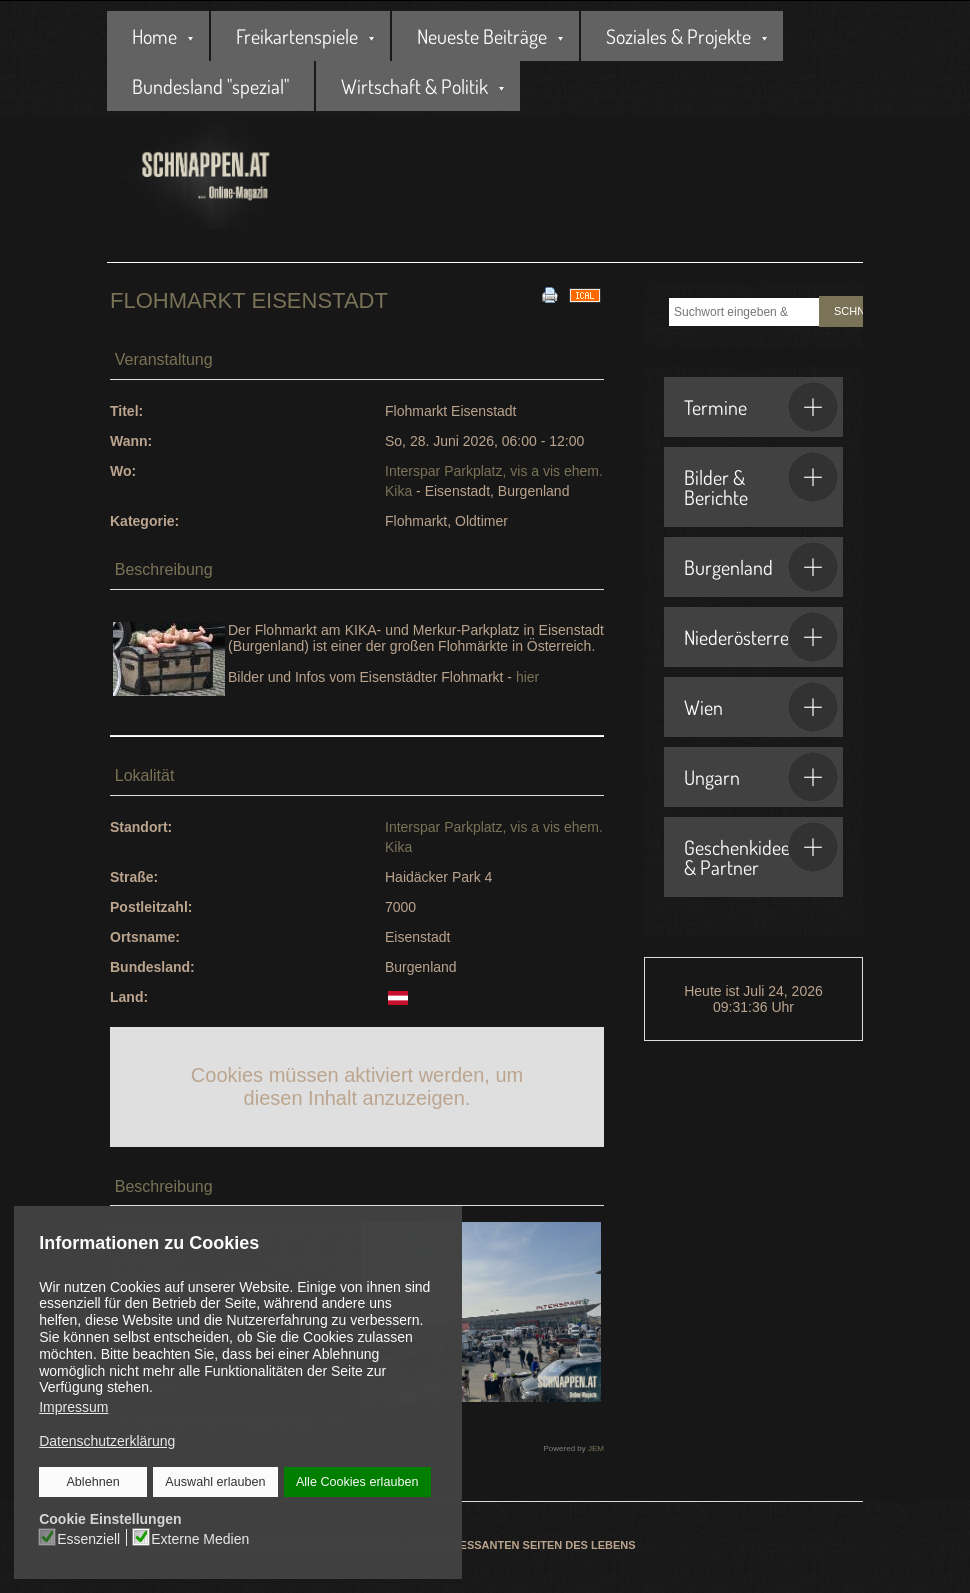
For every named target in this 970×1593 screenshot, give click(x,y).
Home (154, 36)
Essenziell (89, 1538)
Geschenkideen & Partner (761, 851)
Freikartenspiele (297, 36)
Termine (761, 407)
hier (527, 677)
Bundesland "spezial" (210, 86)
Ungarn (761, 777)
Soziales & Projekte (678, 36)
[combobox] (744, 312)
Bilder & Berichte (761, 481)
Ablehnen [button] (93, 1482)
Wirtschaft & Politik (414, 86)
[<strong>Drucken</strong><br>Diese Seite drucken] (550, 294)
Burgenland (761, 567)
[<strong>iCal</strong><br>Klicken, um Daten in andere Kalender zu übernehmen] (585, 294)
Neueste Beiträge (482, 36)
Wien (761, 707)
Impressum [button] (73, 1407)
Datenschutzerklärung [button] (107, 1441)
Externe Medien (201, 1538)
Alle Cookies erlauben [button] (357, 1482)
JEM (596, 1448)
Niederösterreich (761, 637)
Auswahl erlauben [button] (216, 1482)
